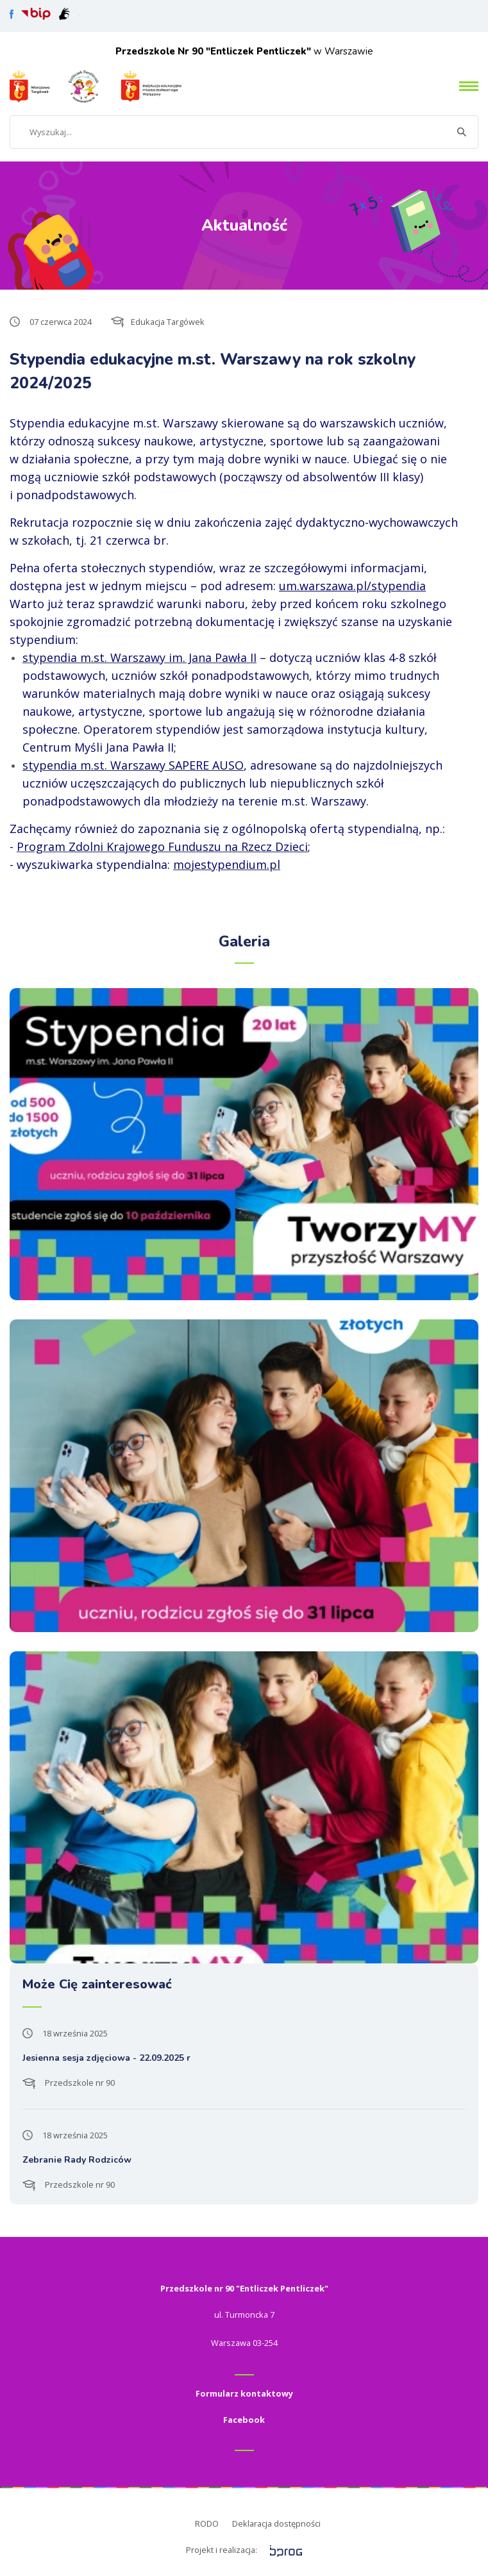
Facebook (244, 2419)
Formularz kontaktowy (244, 2393)
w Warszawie (244, 51)
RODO (207, 2523)
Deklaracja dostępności (276, 2523)
